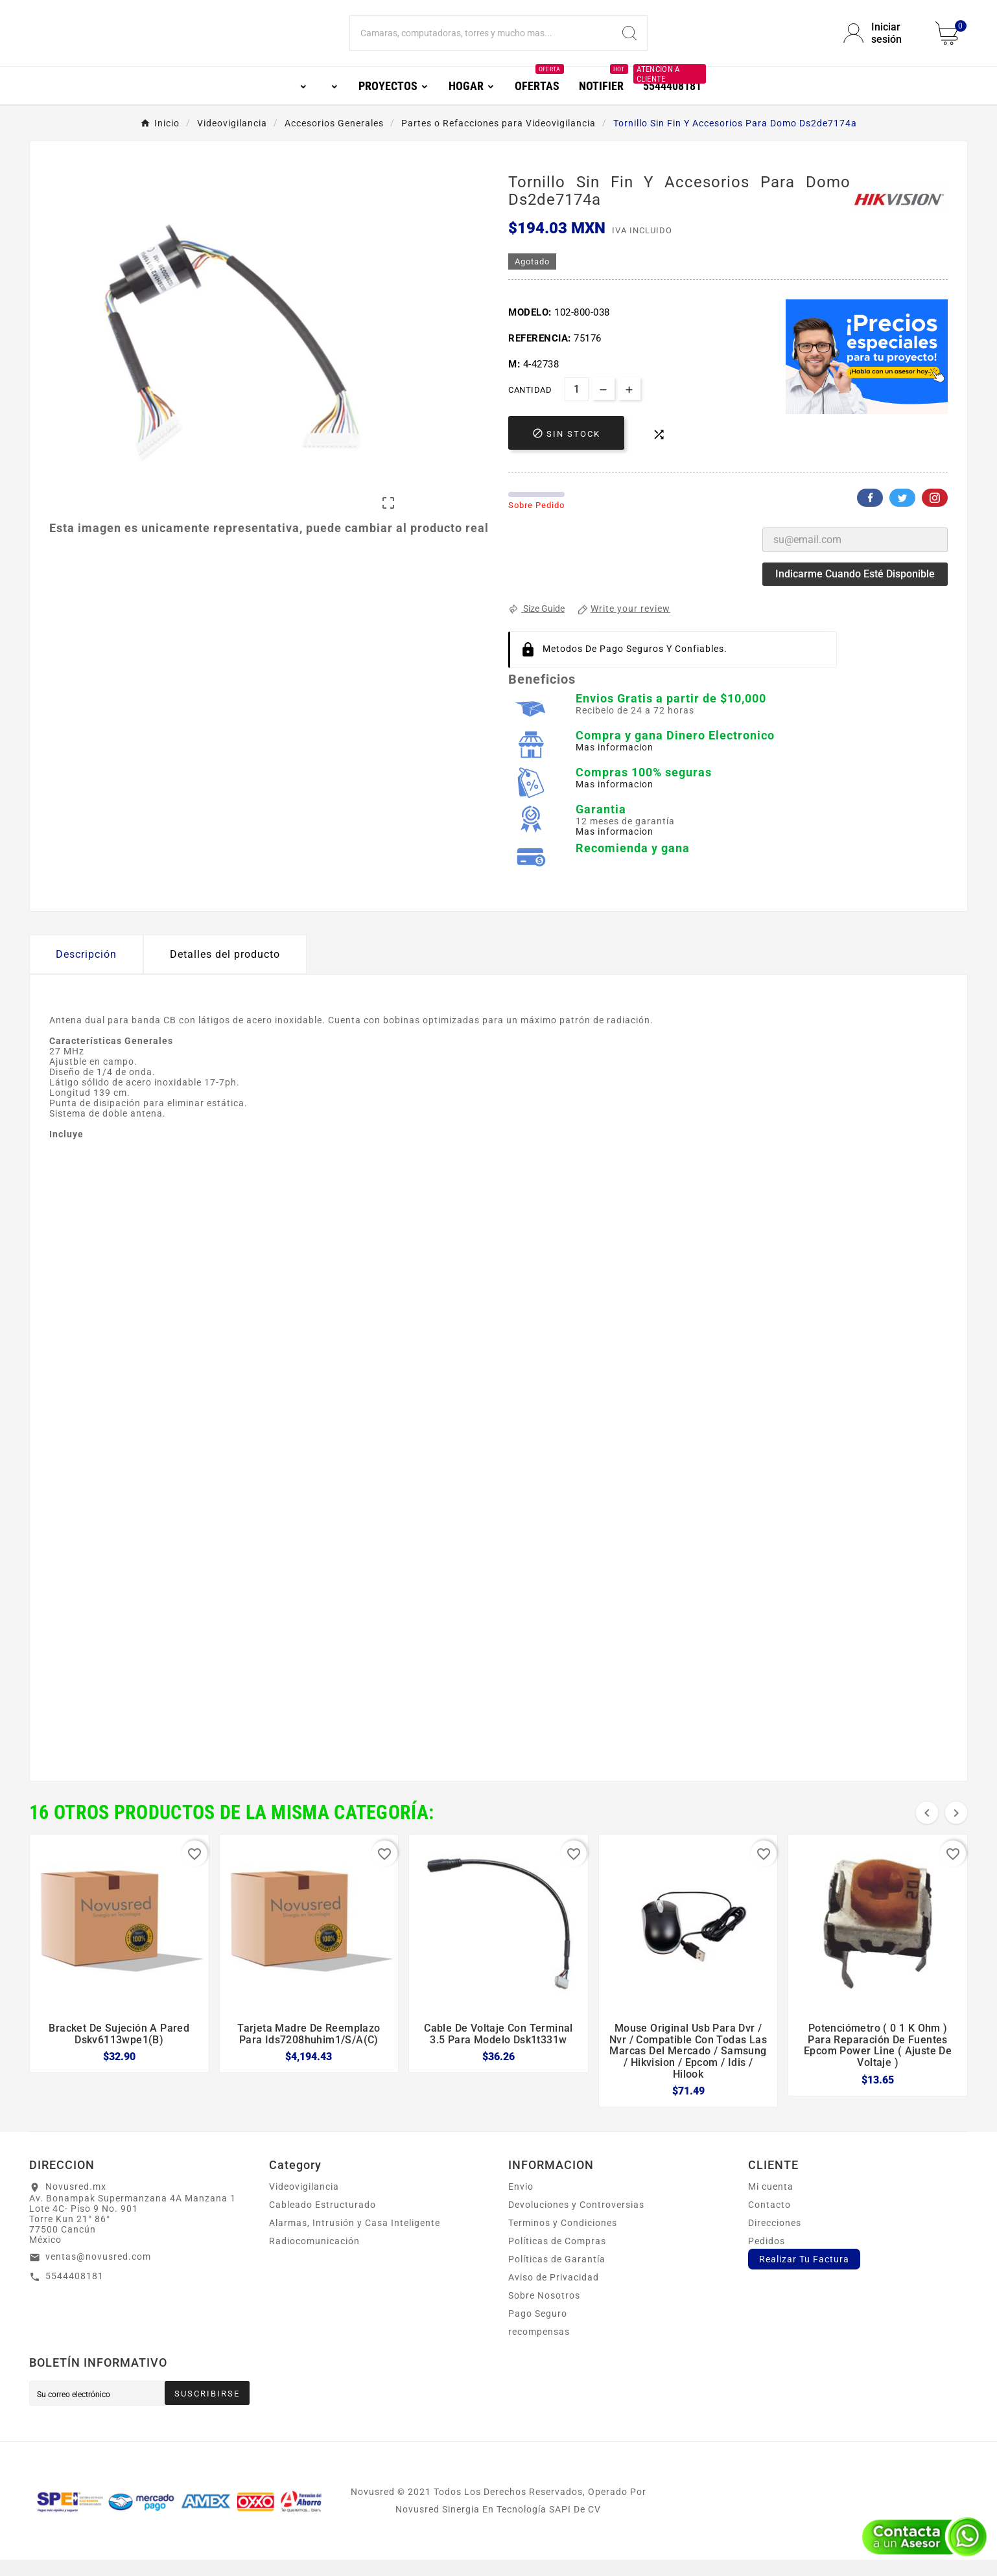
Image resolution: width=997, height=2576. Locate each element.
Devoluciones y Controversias (576, 2221)
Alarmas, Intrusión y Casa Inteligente (354, 2239)
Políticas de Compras (557, 2257)
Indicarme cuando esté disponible (855, 590)
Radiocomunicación (314, 2257)
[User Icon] (881, 41)
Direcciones (774, 2239)
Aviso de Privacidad (553, 2293)
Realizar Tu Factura (804, 2275)
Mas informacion (614, 763)
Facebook (870, 514)
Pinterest (935, 514)
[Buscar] (481, 41)
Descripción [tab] (86, 970)
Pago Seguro (537, 2330)
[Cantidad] (577, 405)
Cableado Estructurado (322, 2221)
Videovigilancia (304, 2203)
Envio (521, 2203)
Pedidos (766, 2257)
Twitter (902, 514)
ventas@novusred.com (98, 2273)
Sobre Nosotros (544, 2311)
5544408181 (74, 2292)
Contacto (769, 2221)
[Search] (629, 41)
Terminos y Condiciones (562, 2239)
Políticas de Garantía (556, 2275)
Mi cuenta (770, 2203)
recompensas (539, 2348)
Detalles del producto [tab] (225, 970)
